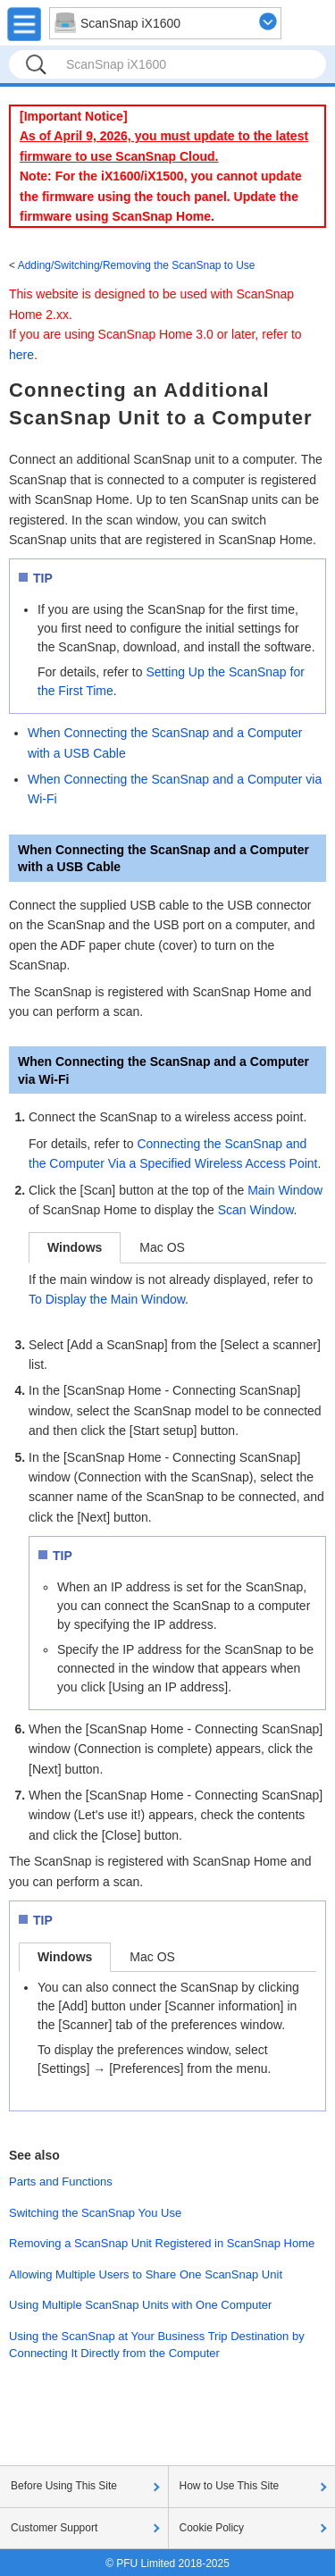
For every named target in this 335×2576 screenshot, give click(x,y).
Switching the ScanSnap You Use (95, 2212)
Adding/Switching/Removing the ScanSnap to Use (136, 265)
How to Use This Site (230, 2486)
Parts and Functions (61, 2181)
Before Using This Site (64, 2486)
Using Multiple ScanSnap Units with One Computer (140, 2305)
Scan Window (256, 1210)
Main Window (284, 1190)
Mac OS (162, 1247)
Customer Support (54, 2527)
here (21, 355)
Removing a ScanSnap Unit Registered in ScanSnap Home (161, 2243)
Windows (74, 1247)
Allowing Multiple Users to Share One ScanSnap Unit (145, 2274)
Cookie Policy (212, 2527)
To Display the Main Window (107, 1299)
